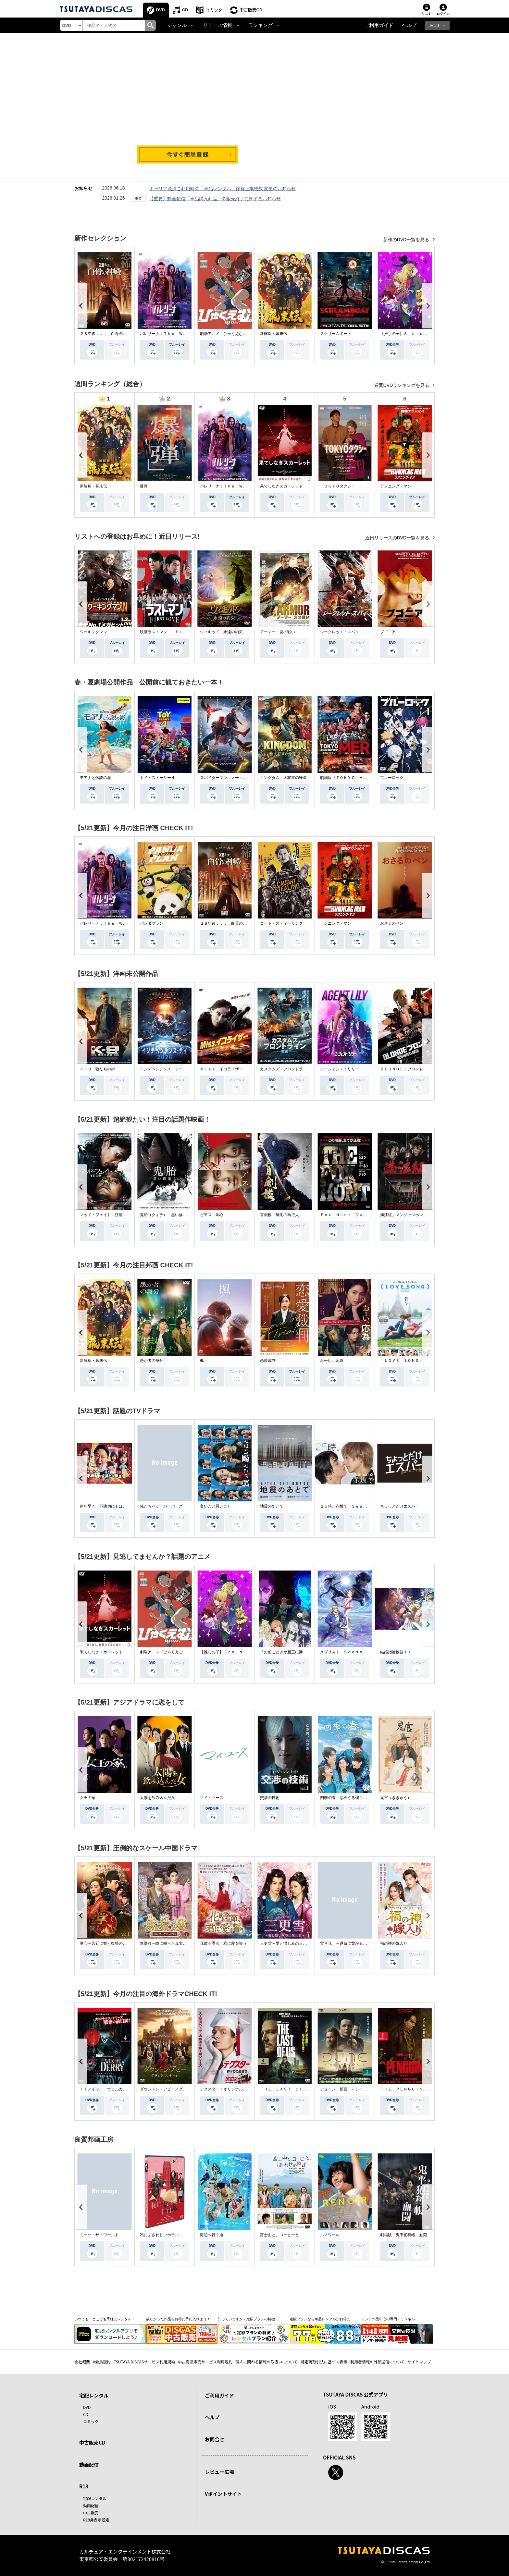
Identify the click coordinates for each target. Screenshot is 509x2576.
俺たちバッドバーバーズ (161, 1506)
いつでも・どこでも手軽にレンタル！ (104, 2319)
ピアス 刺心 (211, 1215)
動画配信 (89, 2464)
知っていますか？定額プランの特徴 (246, 2319)
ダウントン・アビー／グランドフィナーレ (177, 2089)
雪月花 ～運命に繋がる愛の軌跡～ (351, 1943)
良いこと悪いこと (215, 1506)
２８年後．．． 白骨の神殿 (105, 333)
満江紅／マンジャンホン (401, 1215)
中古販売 (91, 2512)
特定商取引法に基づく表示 (324, 2361)
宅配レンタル (94, 2498)
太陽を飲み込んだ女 (157, 1797)
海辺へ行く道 (211, 2235)
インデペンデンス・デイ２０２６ (169, 1069)
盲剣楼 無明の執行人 (279, 1215)
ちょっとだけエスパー (399, 1506)
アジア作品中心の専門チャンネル (388, 2319)
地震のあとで (271, 1506)
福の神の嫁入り (393, 1943)
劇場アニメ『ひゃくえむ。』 (225, 333)
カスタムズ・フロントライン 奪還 (291, 1069)
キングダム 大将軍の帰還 (283, 777)
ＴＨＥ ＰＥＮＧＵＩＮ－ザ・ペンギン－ (417, 2089)
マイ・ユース (211, 1797)
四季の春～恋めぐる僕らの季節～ (349, 1797)
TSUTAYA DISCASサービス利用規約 (144, 2361)
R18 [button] (434, 25)
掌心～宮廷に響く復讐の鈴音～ (107, 1943)
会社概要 (82, 2361)
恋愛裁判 (268, 1360)
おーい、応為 (331, 1360)
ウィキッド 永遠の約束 (221, 632)
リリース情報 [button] (217, 25)
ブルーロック (391, 777)
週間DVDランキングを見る (402, 385)
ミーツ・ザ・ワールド (99, 2235)
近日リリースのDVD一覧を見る (397, 537)
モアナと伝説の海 (95, 777)
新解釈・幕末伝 (273, 333)
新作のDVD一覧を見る (406, 239)
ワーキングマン (93, 632)
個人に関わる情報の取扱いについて (266, 2361)
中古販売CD (251, 9)
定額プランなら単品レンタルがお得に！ (322, 2319)
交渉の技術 (269, 1797)
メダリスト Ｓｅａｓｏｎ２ (345, 1652)
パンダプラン (151, 923)
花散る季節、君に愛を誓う (223, 1943)
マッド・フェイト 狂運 (101, 1215)
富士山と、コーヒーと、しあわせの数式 (295, 2235)
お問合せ (214, 2439)
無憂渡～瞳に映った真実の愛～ (167, 1943)
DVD (160, 9)
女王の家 (87, 1797)
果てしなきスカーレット (281, 486)
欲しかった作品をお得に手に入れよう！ (178, 2319)
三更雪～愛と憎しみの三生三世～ (289, 1943)
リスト (426, 14)
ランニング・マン (395, 486)
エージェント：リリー (339, 1069)
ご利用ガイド (378, 25)
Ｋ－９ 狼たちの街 (97, 1069)
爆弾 (144, 486)
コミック (213, 9)
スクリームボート (335, 333)
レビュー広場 (219, 2471)
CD (185, 9)
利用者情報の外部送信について (377, 2361)
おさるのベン (391, 923)
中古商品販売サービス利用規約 (205, 2361)
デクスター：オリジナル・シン (227, 2089)
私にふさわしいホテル (159, 2235)
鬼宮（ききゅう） (395, 1797)
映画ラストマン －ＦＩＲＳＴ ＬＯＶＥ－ (179, 632)
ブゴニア (388, 632)
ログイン (443, 14)
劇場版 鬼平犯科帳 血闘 (403, 2235)
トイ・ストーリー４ (157, 777)
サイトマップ (419, 2361)
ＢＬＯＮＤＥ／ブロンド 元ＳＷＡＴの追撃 (419, 1069)
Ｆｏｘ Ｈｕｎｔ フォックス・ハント (355, 1215)
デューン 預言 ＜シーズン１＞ (349, 2089)
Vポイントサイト (223, 2493)
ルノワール (330, 2235)
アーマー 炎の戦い (277, 632)
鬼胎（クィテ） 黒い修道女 (165, 1215)
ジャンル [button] (177, 25)
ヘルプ (409, 25)
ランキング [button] (260, 25)
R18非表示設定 (96, 2519)
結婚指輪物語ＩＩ (395, 1652)
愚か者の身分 (151, 1360)
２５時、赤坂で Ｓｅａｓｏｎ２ (349, 1506)
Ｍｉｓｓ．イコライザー (221, 1069)
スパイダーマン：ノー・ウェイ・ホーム (235, 777)
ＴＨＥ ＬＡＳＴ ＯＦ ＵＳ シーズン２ (299, 2089)
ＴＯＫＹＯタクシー (337, 486)
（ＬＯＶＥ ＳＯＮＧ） (401, 1360)
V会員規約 (102, 2361)
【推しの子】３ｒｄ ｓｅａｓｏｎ (411, 333)
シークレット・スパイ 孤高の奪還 (351, 632)
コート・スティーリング (281, 923)
